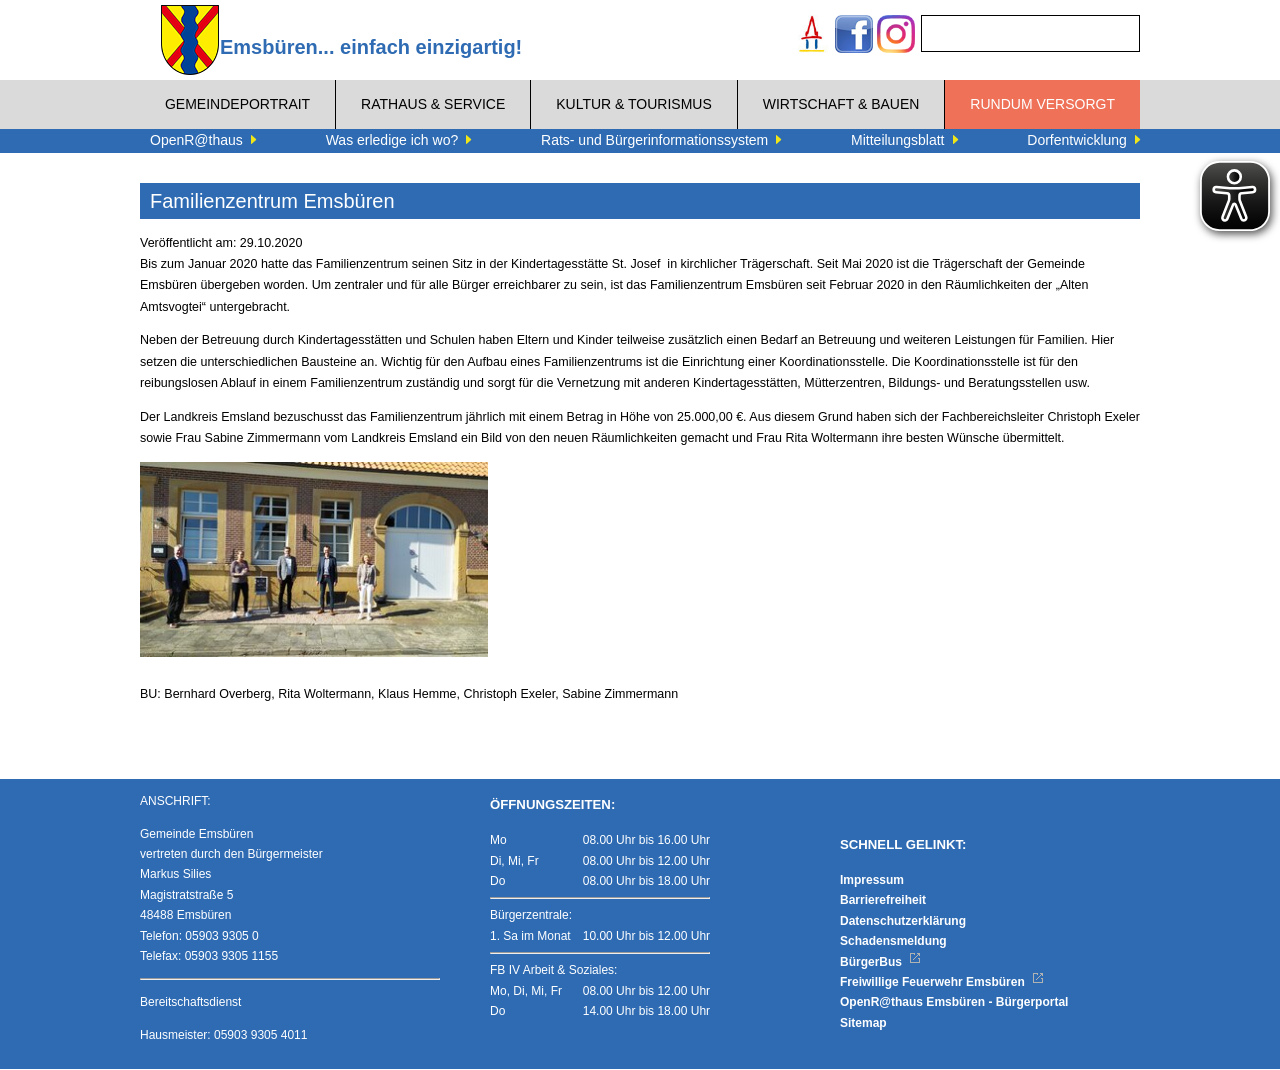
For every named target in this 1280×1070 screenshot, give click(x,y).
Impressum (872, 881)
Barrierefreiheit (883, 902)
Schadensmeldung (893, 942)
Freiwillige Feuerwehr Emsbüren (942, 983)
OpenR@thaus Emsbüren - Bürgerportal (954, 1004)
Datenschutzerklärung (903, 922)
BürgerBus (880, 963)
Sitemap (863, 1024)
